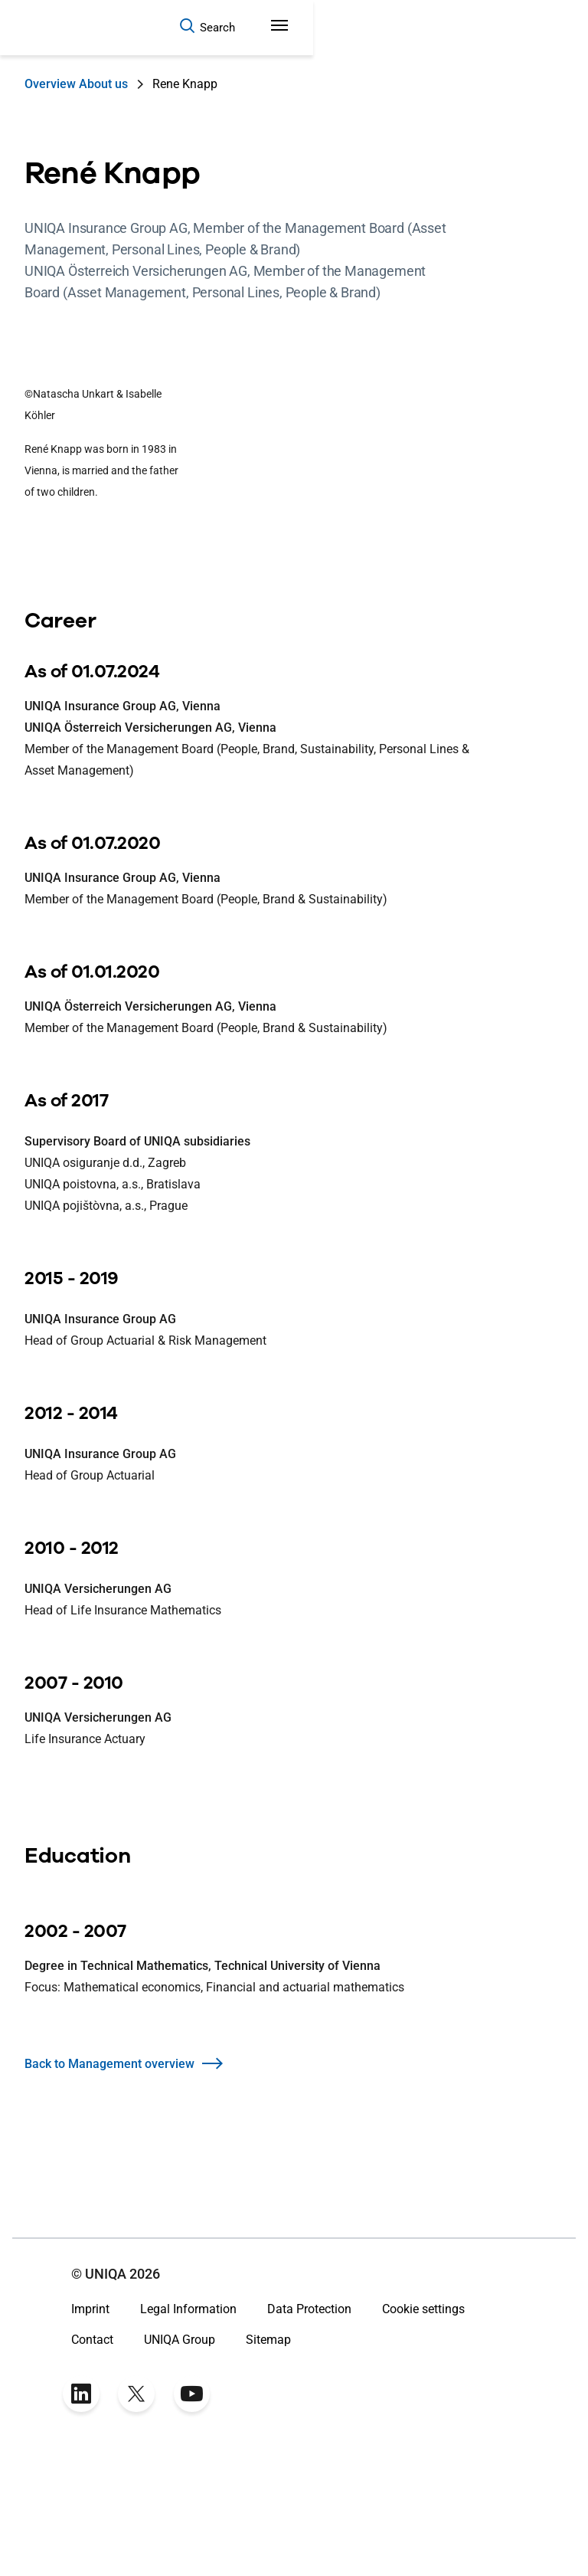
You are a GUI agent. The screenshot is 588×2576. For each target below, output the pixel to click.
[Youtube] (191, 2510)
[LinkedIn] (81, 2510)
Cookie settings (423, 2425)
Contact (92, 2456)
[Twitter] (136, 2510)
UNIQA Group (179, 2456)
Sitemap (268, 2456)
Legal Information (188, 2425)
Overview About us (76, 84)
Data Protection (309, 2425)
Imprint (90, 2425)
